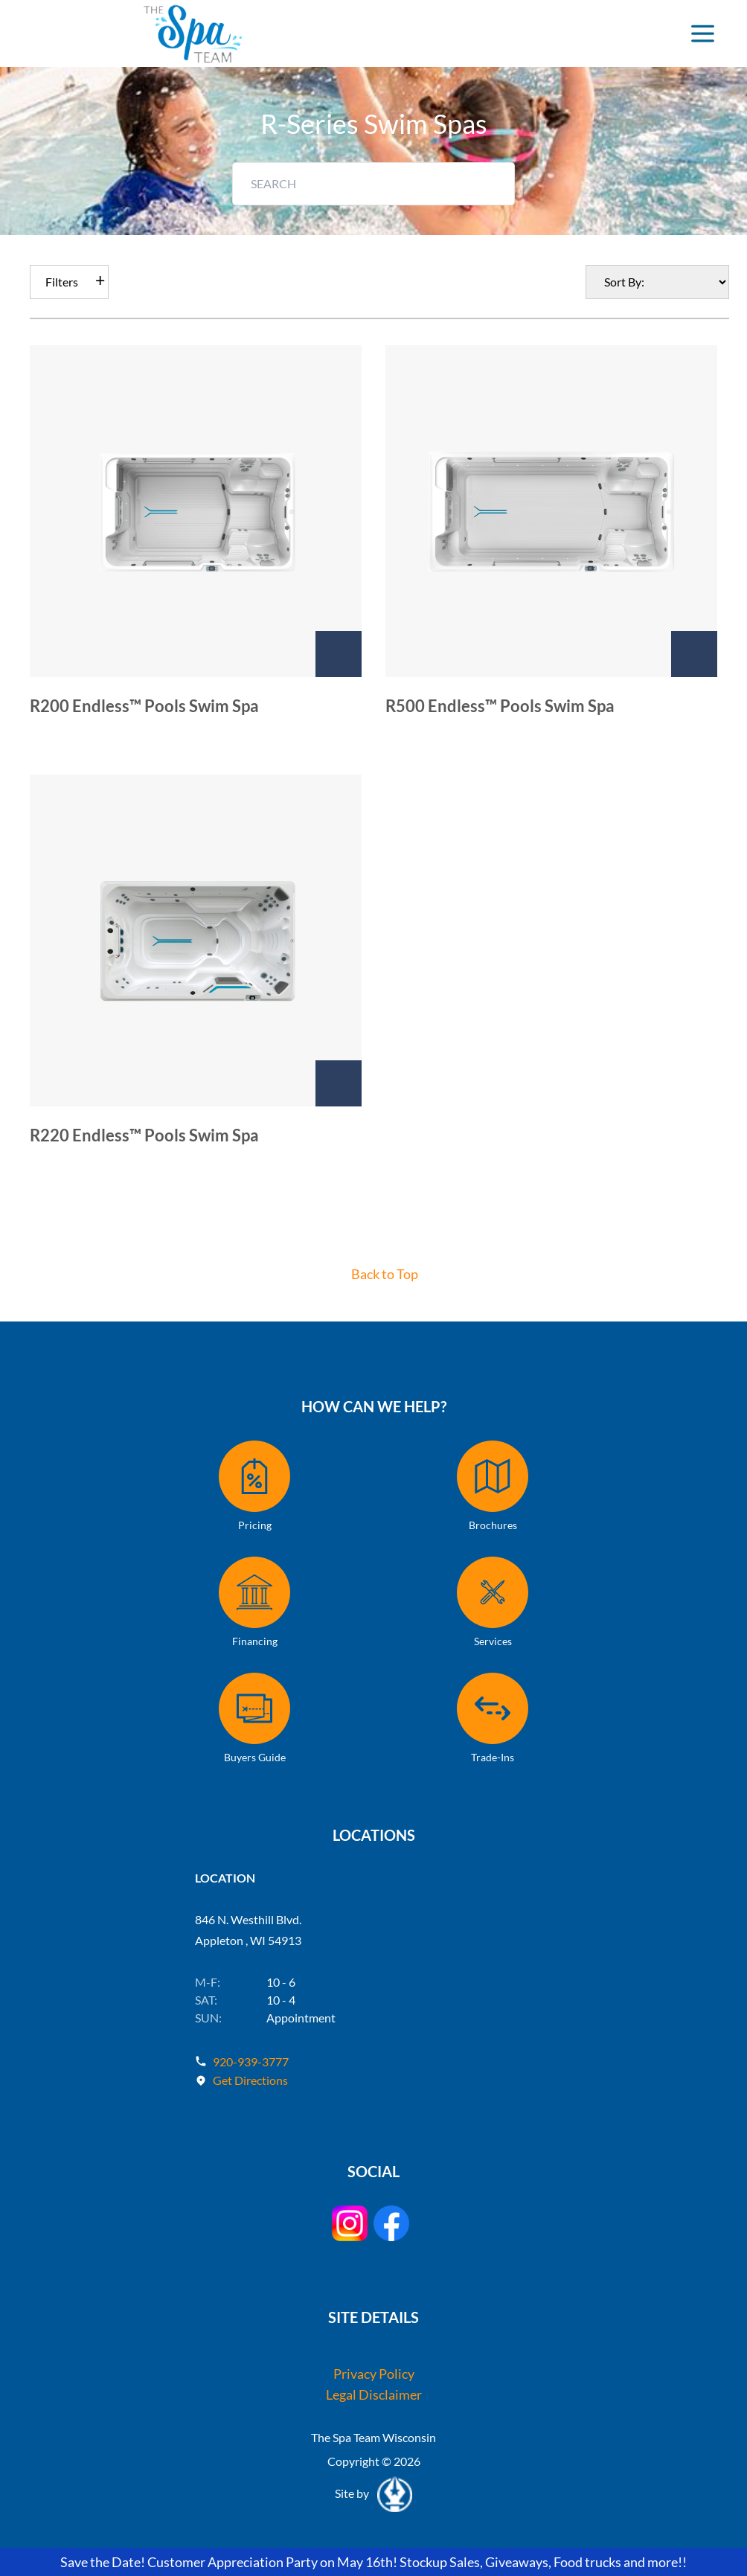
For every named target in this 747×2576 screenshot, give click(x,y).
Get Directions (250, 2080)
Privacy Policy (373, 2373)
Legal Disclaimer (374, 2394)
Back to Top (384, 1274)
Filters (61, 282)
